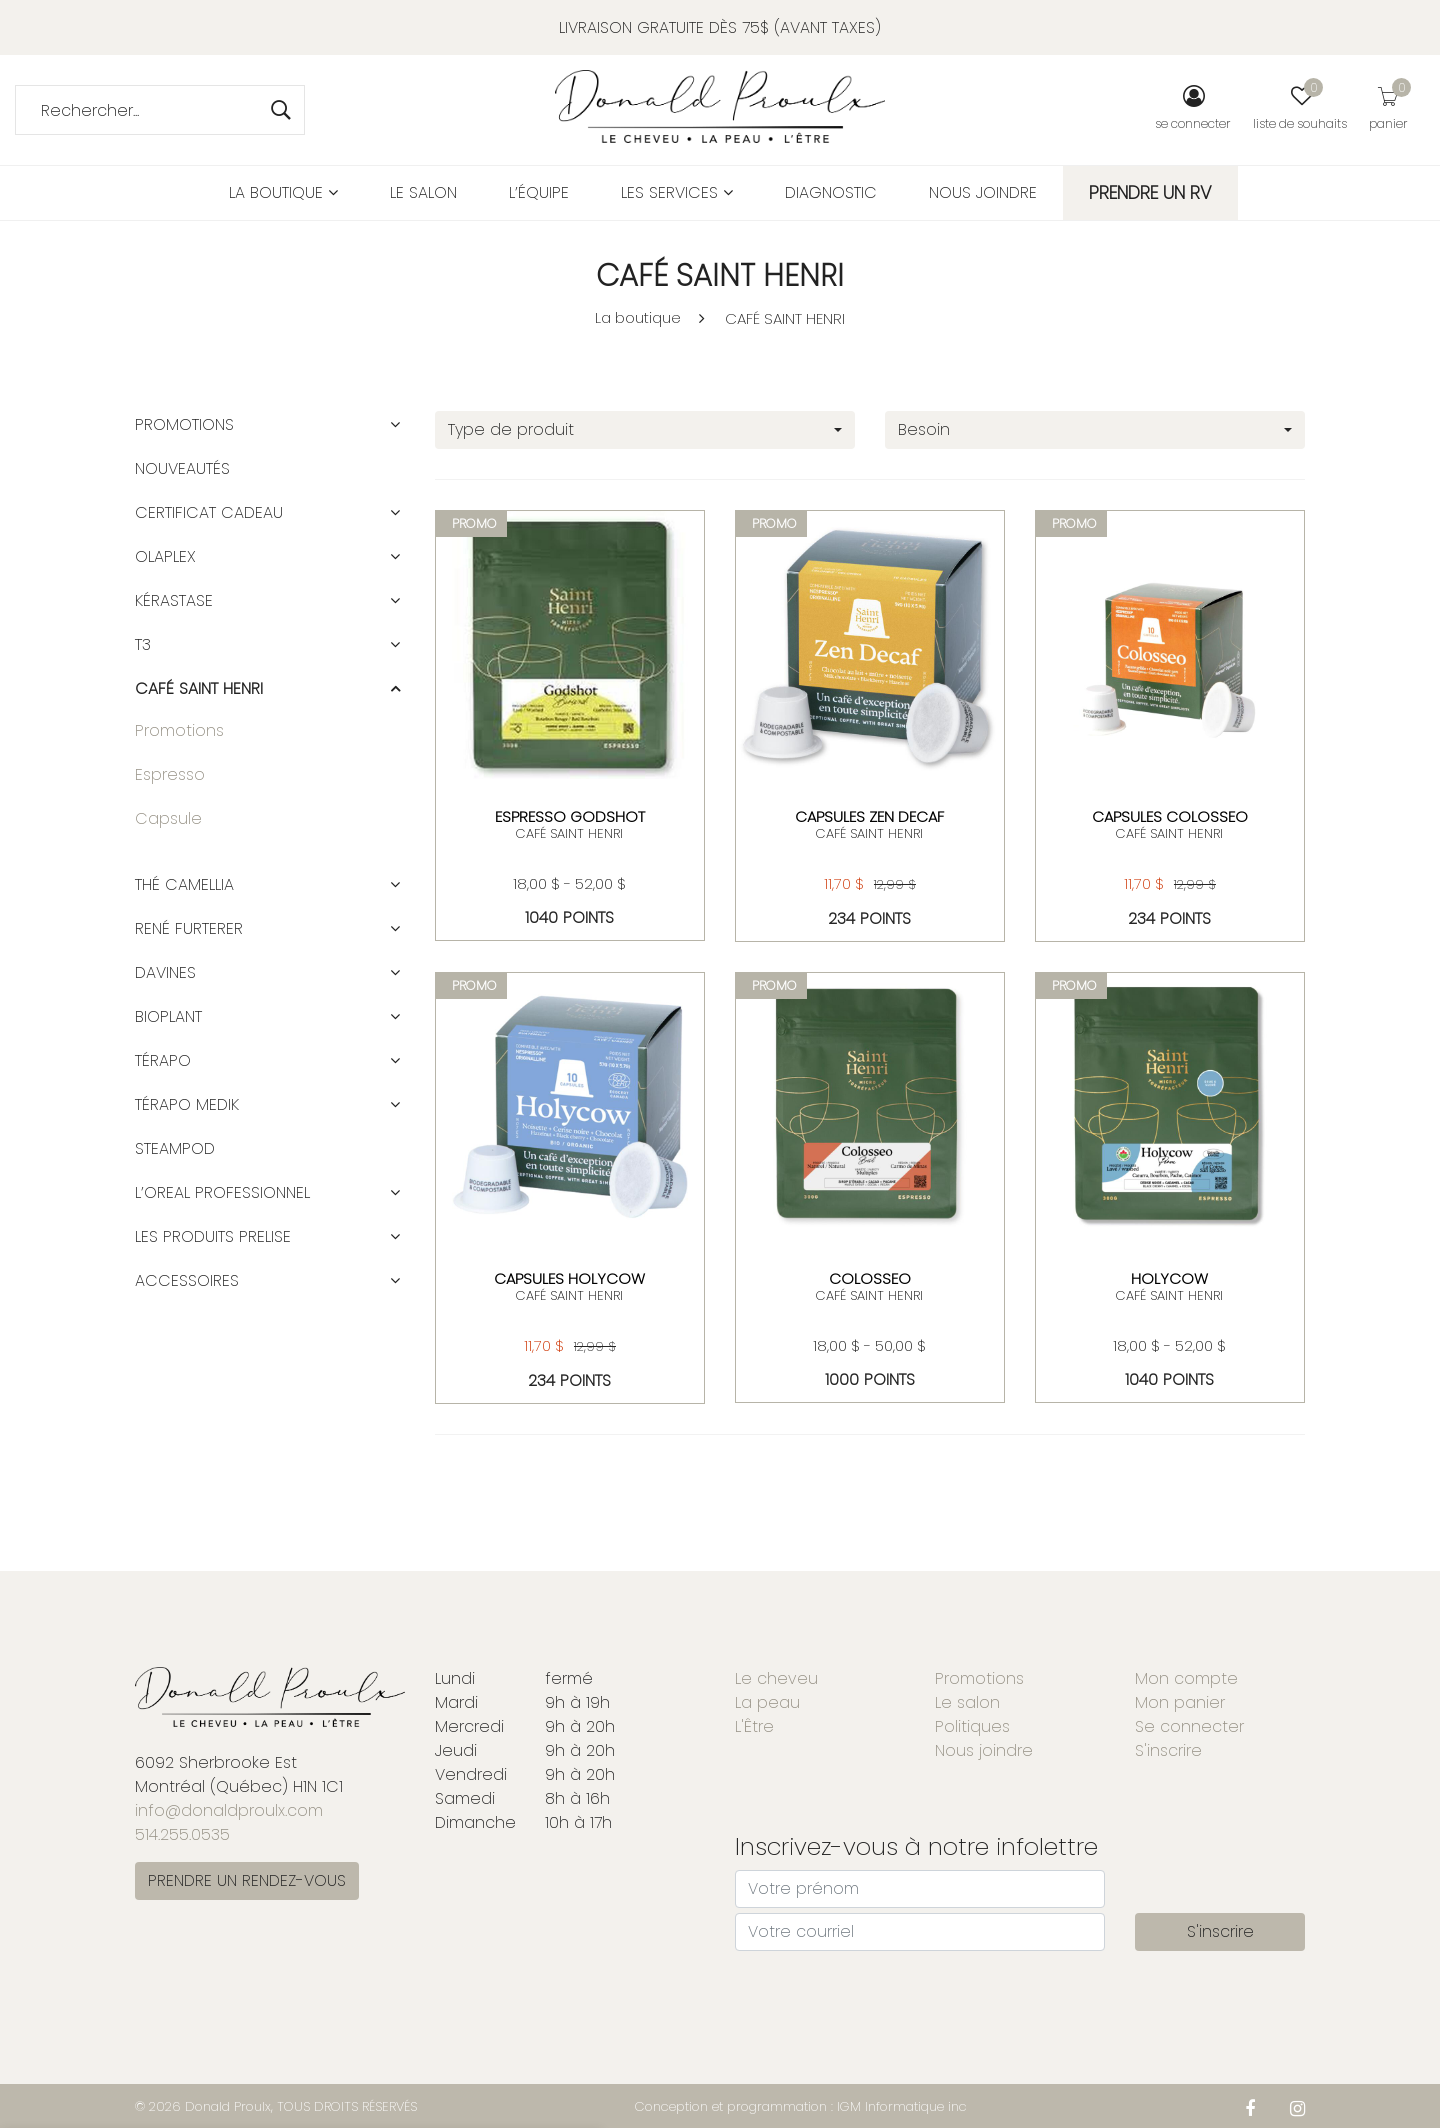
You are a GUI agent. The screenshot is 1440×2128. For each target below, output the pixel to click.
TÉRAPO (163, 1060)
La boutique (283, 192)
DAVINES (165, 972)
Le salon (423, 192)
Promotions (184, 424)
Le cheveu (776, 1678)
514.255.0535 (182, 1834)
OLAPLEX (165, 556)
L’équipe (539, 192)
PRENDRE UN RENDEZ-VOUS (247, 1880)
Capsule (168, 818)
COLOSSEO (870, 1278)
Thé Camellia (184, 884)
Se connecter (1189, 1726)
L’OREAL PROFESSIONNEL (222, 1192)
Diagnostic (831, 192)
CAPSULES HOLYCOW (569, 1278)
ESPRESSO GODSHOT (570, 816)
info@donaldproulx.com (229, 1810)
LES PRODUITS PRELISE (213, 1236)
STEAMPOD (175, 1148)
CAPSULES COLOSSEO (1170, 816)
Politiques (972, 1726)
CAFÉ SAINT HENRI (785, 318)
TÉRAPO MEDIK (187, 1104)
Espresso (170, 774)
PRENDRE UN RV (1150, 192)
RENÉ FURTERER (189, 928)
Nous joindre (983, 192)
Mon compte (1186, 1678)
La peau (767, 1702)
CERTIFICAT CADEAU (209, 512)
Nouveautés (182, 468)
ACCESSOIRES (187, 1280)
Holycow (1169, 1278)
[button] (395, 425)
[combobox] (645, 430)
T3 (143, 644)
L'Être (754, 1726)
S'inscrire (1168, 1750)
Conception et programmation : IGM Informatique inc (801, 2106)
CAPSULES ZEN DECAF (869, 816)
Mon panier (1180, 1702)
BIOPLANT (168, 1016)
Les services (677, 192)
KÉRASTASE (174, 600)
